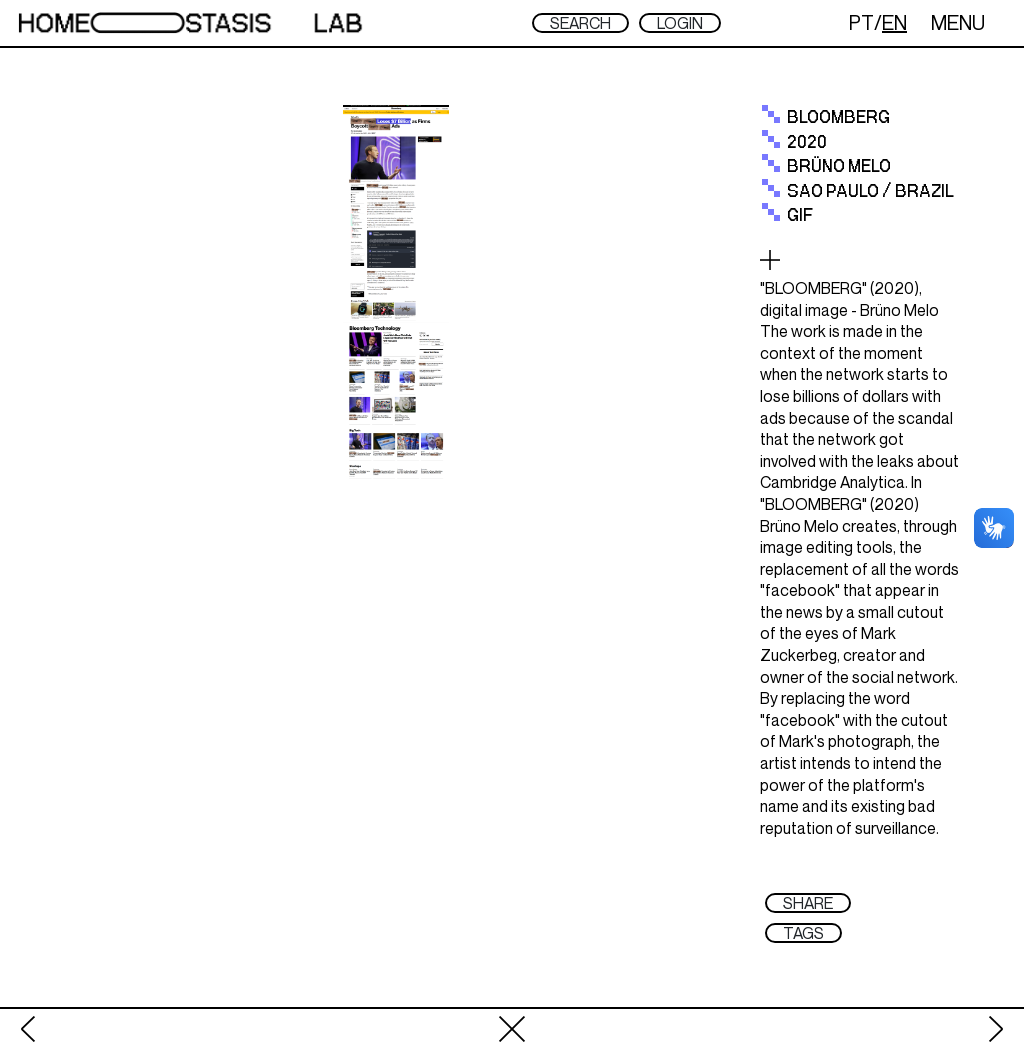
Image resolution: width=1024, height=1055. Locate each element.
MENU (958, 22)
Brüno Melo (839, 167)
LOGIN (680, 23)
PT (861, 22)
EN (894, 22)
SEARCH (580, 23)
